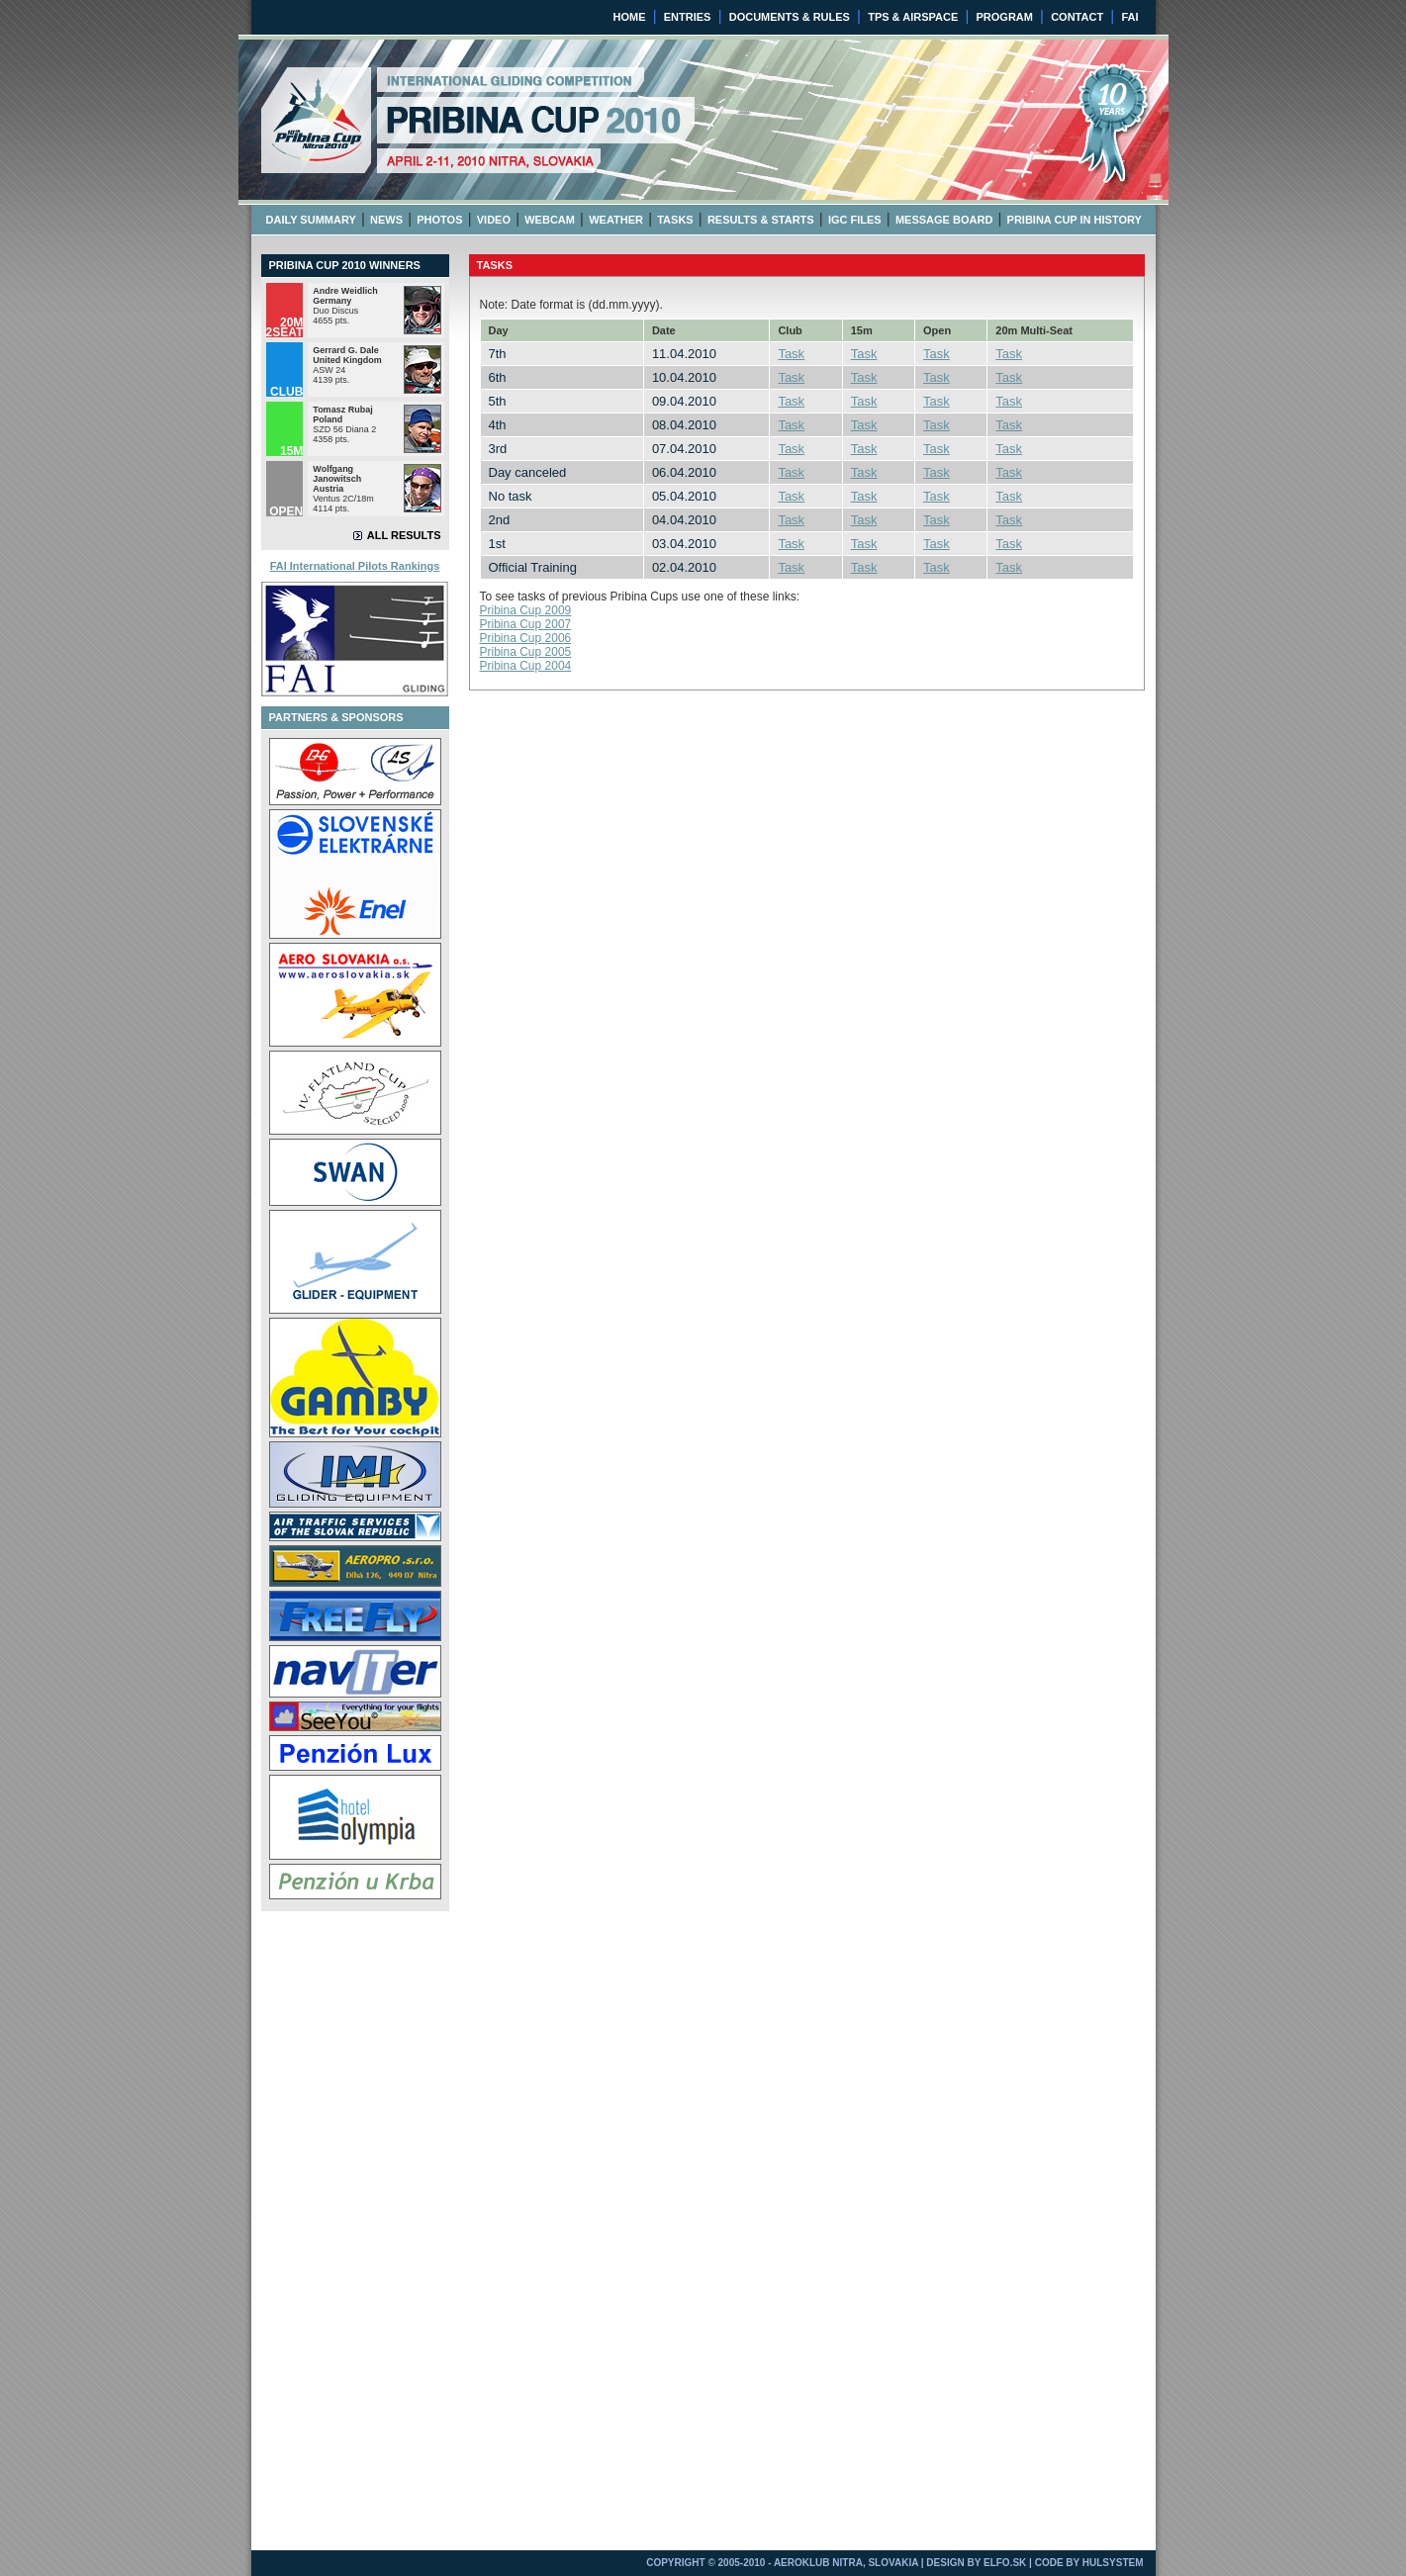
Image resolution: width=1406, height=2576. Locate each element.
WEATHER (616, 220)
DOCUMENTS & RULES (789, 17)
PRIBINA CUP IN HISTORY (1074, 220)
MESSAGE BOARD (943, 220)
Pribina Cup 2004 (526, 666)
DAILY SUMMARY (311, 220)
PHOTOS (439, 220)
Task (791, 353)
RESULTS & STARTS (760, 220)
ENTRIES (687, 17)
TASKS (675, 220)
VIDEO (494, 220)
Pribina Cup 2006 (526, 638)
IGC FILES (855, 220)
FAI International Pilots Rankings (355, 566)
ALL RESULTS (404, 535)
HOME (629, 17)
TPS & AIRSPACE (913, 17)
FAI (1129, 17)
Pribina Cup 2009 (526, 610)
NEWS (386, 220)
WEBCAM (549, 220)
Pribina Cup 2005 (526, 652)
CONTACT (1077, 17)
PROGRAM (1004, 17)
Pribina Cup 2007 (526, 624)
